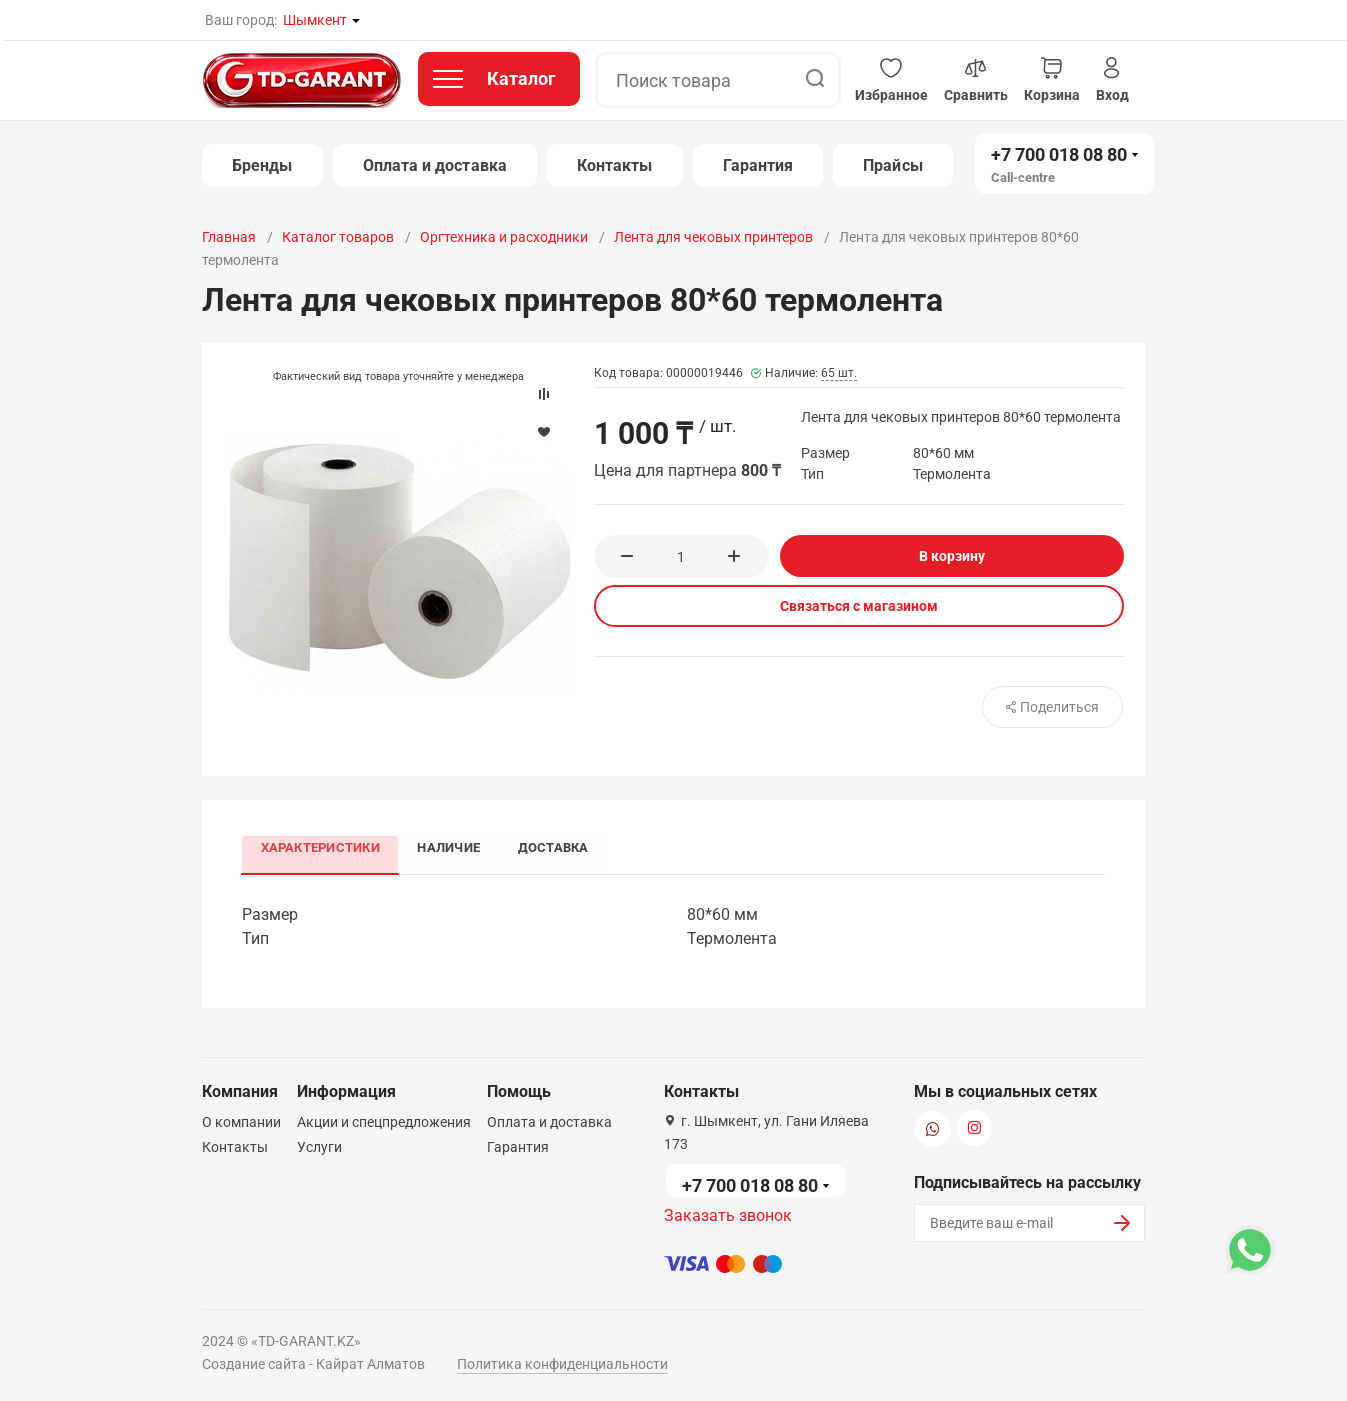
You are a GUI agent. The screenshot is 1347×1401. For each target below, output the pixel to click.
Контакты (615, 165)
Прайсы (892, 165)
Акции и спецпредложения (384, 1122)
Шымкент (315, 20)
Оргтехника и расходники (504, 237)
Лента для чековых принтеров (713, 237)
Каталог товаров (338, 237)
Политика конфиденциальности (562, 1364)
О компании (241, 1122)
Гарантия (758, 165)
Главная (229, 237)
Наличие (452, 847)
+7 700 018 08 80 (1059, 154)
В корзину (952, 556)
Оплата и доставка (435, 165)
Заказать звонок (728, 1215)
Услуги (319, 1147)
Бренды (262, 165)
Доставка (559, 847)
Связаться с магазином (859, 606)
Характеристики (321, 847)
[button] (891, 80)
